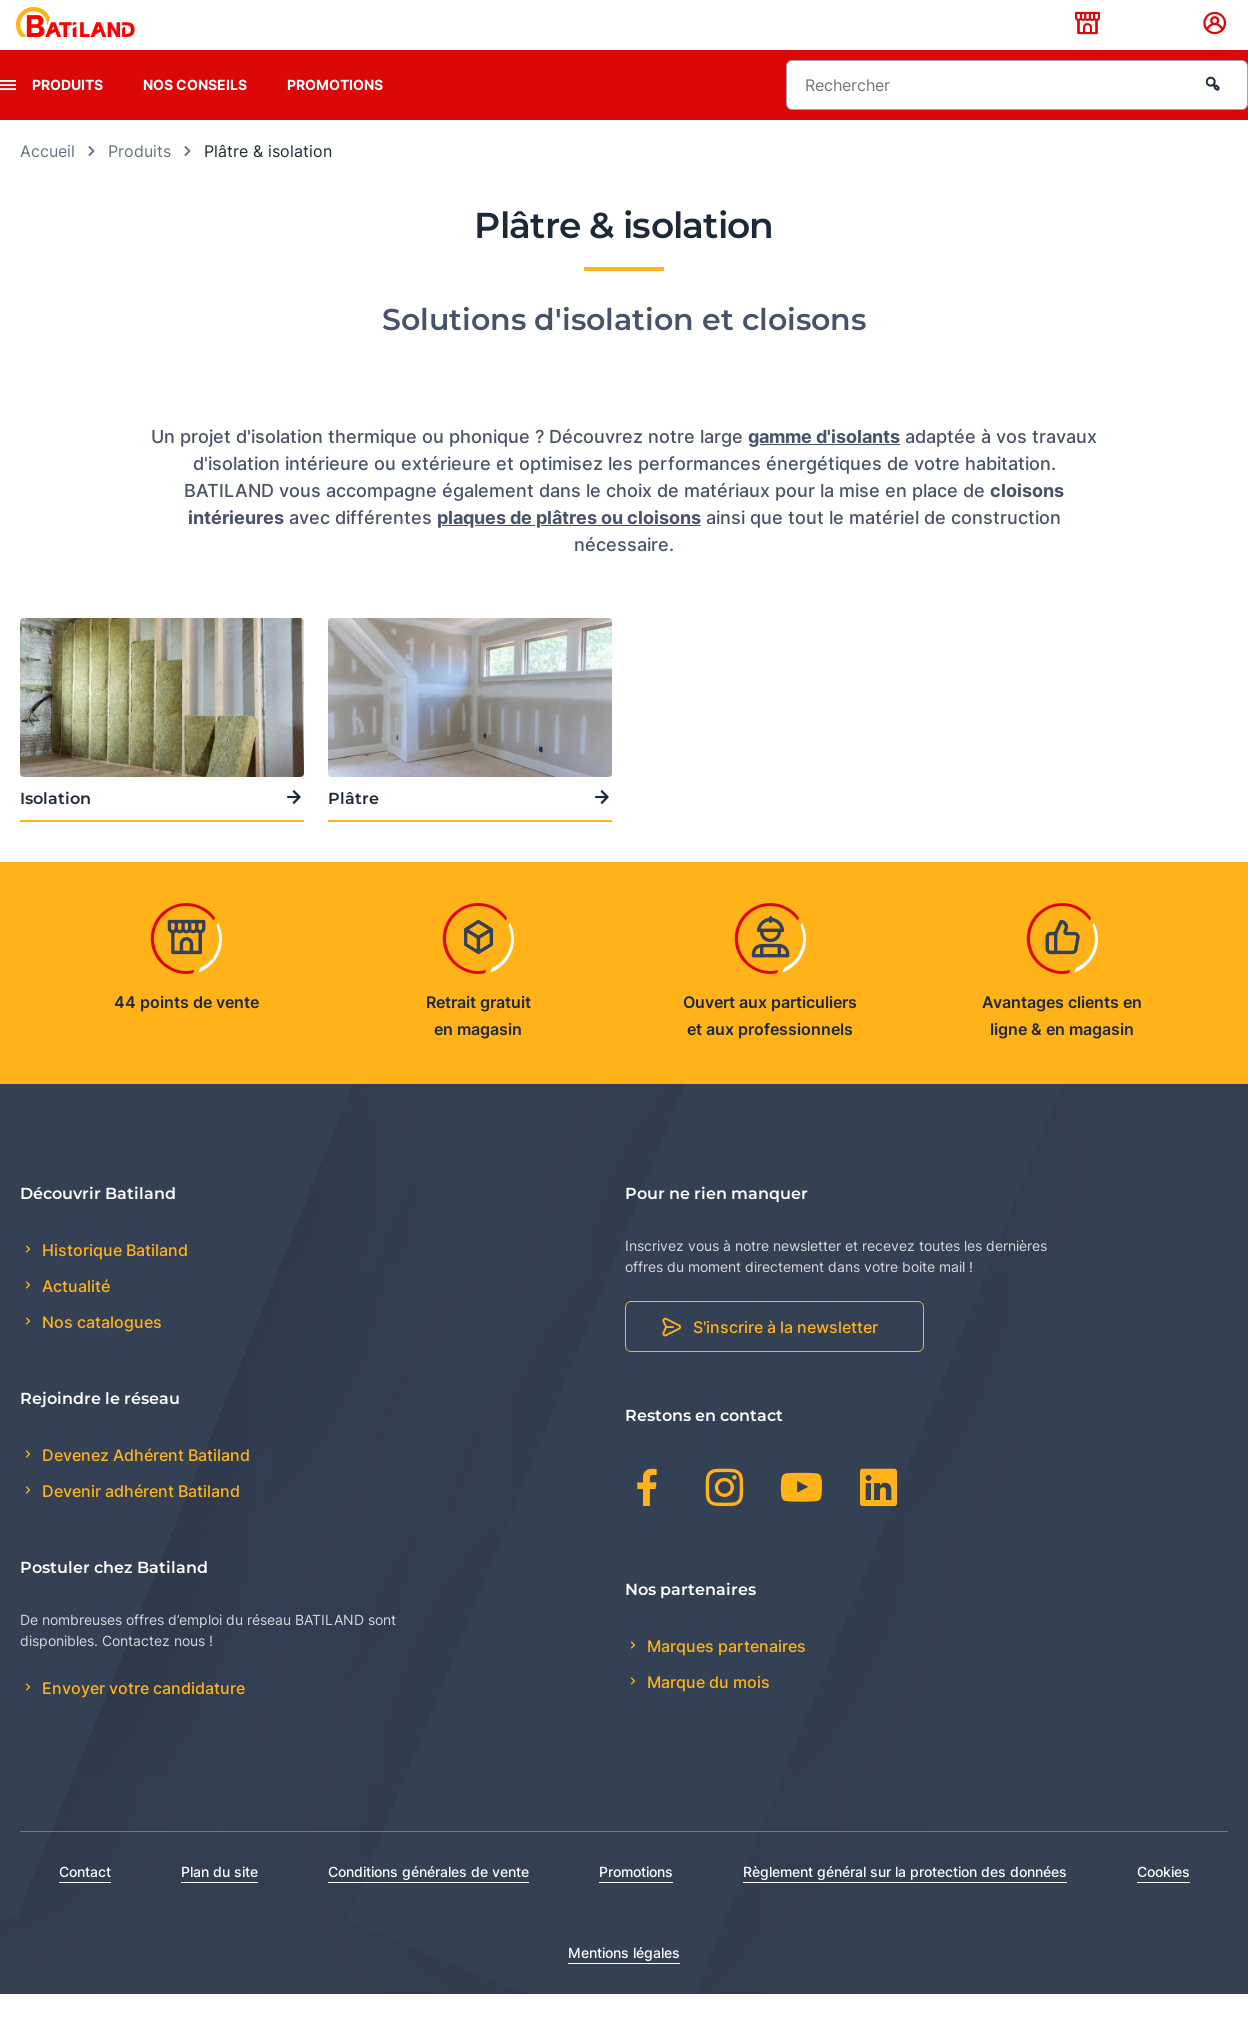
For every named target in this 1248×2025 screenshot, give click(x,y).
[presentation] (8, 116)
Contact (85, 1902)
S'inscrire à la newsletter (785, 1359)
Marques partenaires (724, 1677)
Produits (67, 115)
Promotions (335, 115)
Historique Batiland (113, 1281)
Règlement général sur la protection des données (905, 1902)
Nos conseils (195, 115)
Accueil (47, 182)
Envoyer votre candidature (141, 1720)
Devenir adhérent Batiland (139, 1523)
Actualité (74, 1318)
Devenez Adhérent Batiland (144, 1487)
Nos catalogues (100, 1354)
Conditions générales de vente (428, 1902)
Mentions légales (624, 1983)
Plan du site (219, 1902)
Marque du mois (706, 1713)
